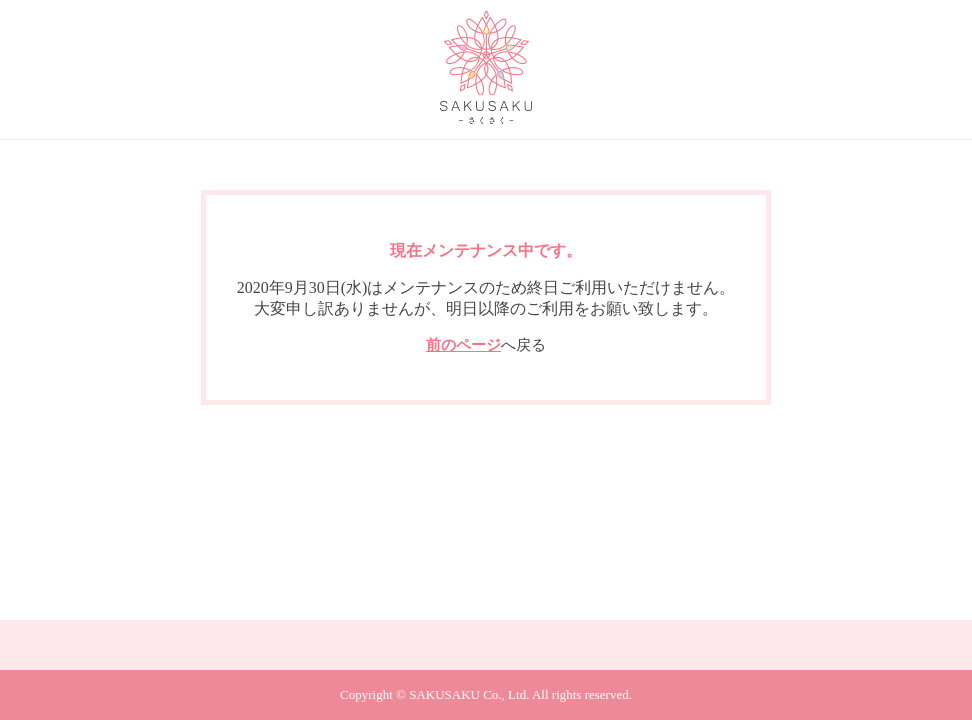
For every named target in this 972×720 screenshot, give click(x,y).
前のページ (463, 345)
